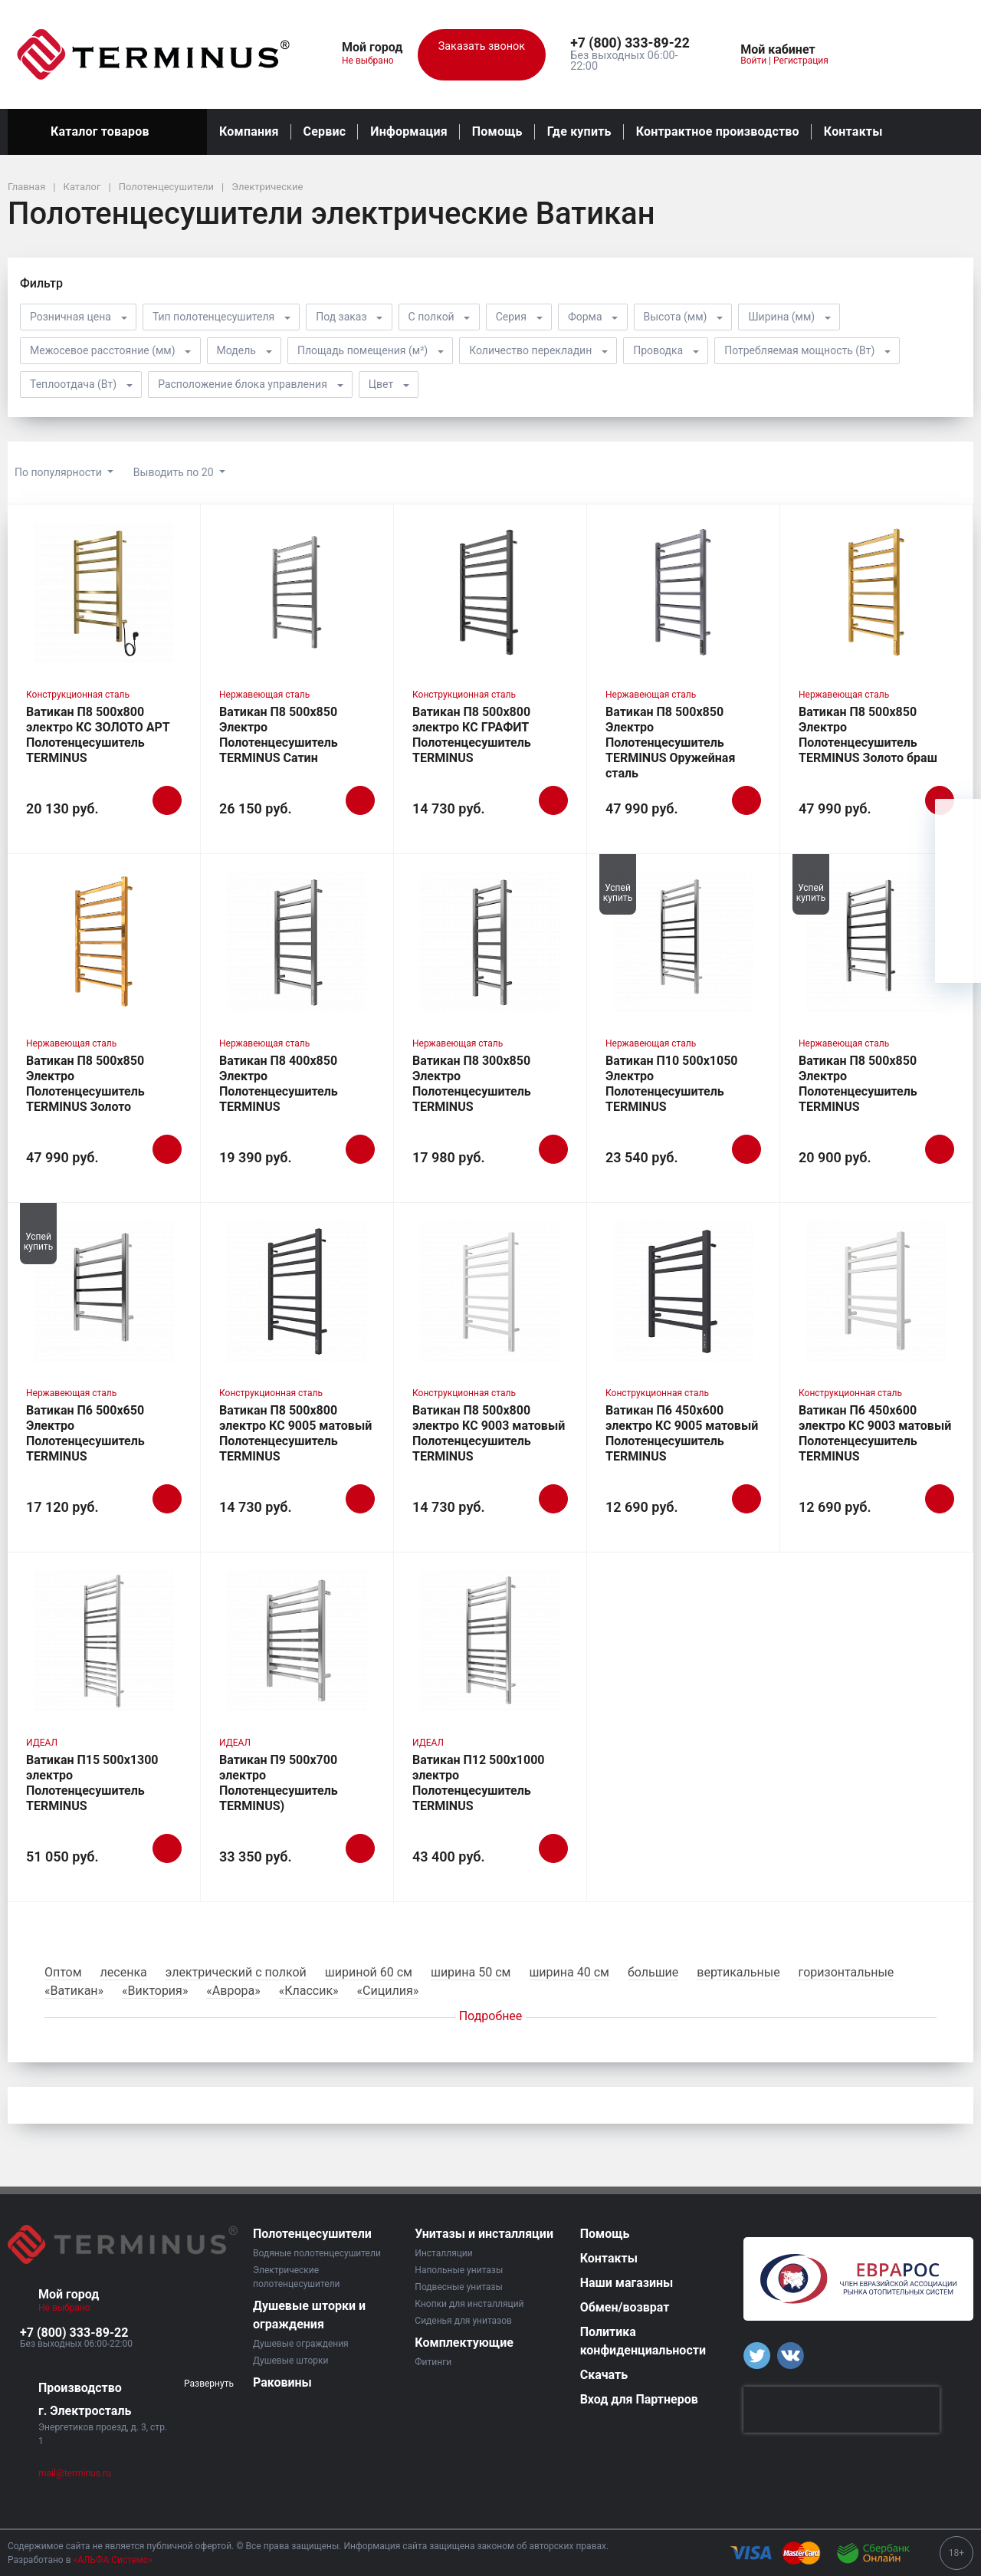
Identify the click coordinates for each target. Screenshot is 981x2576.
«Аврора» (233, 1990)
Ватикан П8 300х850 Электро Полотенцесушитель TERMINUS (471, 1083)
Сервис (324, 131)
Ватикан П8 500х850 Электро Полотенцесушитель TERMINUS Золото (85, 1083)
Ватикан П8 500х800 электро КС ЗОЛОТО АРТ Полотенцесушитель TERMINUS (97, 735)
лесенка (123, 1972)
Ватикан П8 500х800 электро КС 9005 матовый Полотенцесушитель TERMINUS (295, 1433)
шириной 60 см (368, 1972)
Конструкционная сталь (78, 694)
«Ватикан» (73, 1990)
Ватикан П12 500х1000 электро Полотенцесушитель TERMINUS (478, 1783)
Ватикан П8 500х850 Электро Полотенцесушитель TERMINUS (858, 1083)
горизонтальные (846, 1972)
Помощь (497, 131)
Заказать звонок (481, 55)
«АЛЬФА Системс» (113, 2560)
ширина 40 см (569, 1972)
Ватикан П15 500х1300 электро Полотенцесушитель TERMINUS (92, 1783)
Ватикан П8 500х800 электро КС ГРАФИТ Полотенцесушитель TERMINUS (471, 735)
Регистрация (800, 60)
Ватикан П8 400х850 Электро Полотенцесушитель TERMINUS (278, 1083)
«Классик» (309, 1990)
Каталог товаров (107, 132)
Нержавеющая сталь (264, 694)
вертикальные (738, 1972)
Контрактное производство (717, 131)
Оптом (63, 1972)
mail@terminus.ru (74, 2473)
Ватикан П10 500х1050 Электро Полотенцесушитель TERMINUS (671, 1083)
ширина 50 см (471, 1972)
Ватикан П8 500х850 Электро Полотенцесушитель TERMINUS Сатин (278, 735)
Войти (753, 60)
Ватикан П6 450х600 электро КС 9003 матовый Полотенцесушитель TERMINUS (875, 1433)
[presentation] (841, 2410)
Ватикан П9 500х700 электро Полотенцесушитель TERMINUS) (278, 1783)
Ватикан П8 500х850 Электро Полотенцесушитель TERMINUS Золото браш (868, 735)
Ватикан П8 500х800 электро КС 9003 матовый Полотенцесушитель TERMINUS (488, 1433)
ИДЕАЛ (41, 1742)
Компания (249, 131)
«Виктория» (155, 1990)
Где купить (579, 131)
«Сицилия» (388, 1990)
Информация (408, 131)
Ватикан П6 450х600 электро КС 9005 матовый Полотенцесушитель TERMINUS (681, 1433)
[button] (633, 44)
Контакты (853, 131)
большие (653, 1972)
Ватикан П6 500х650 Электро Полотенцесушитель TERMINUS (85, 1433)
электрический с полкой (236, 1972)
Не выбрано (373, 60)
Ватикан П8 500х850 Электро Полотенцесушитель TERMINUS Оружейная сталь (670, 742)
